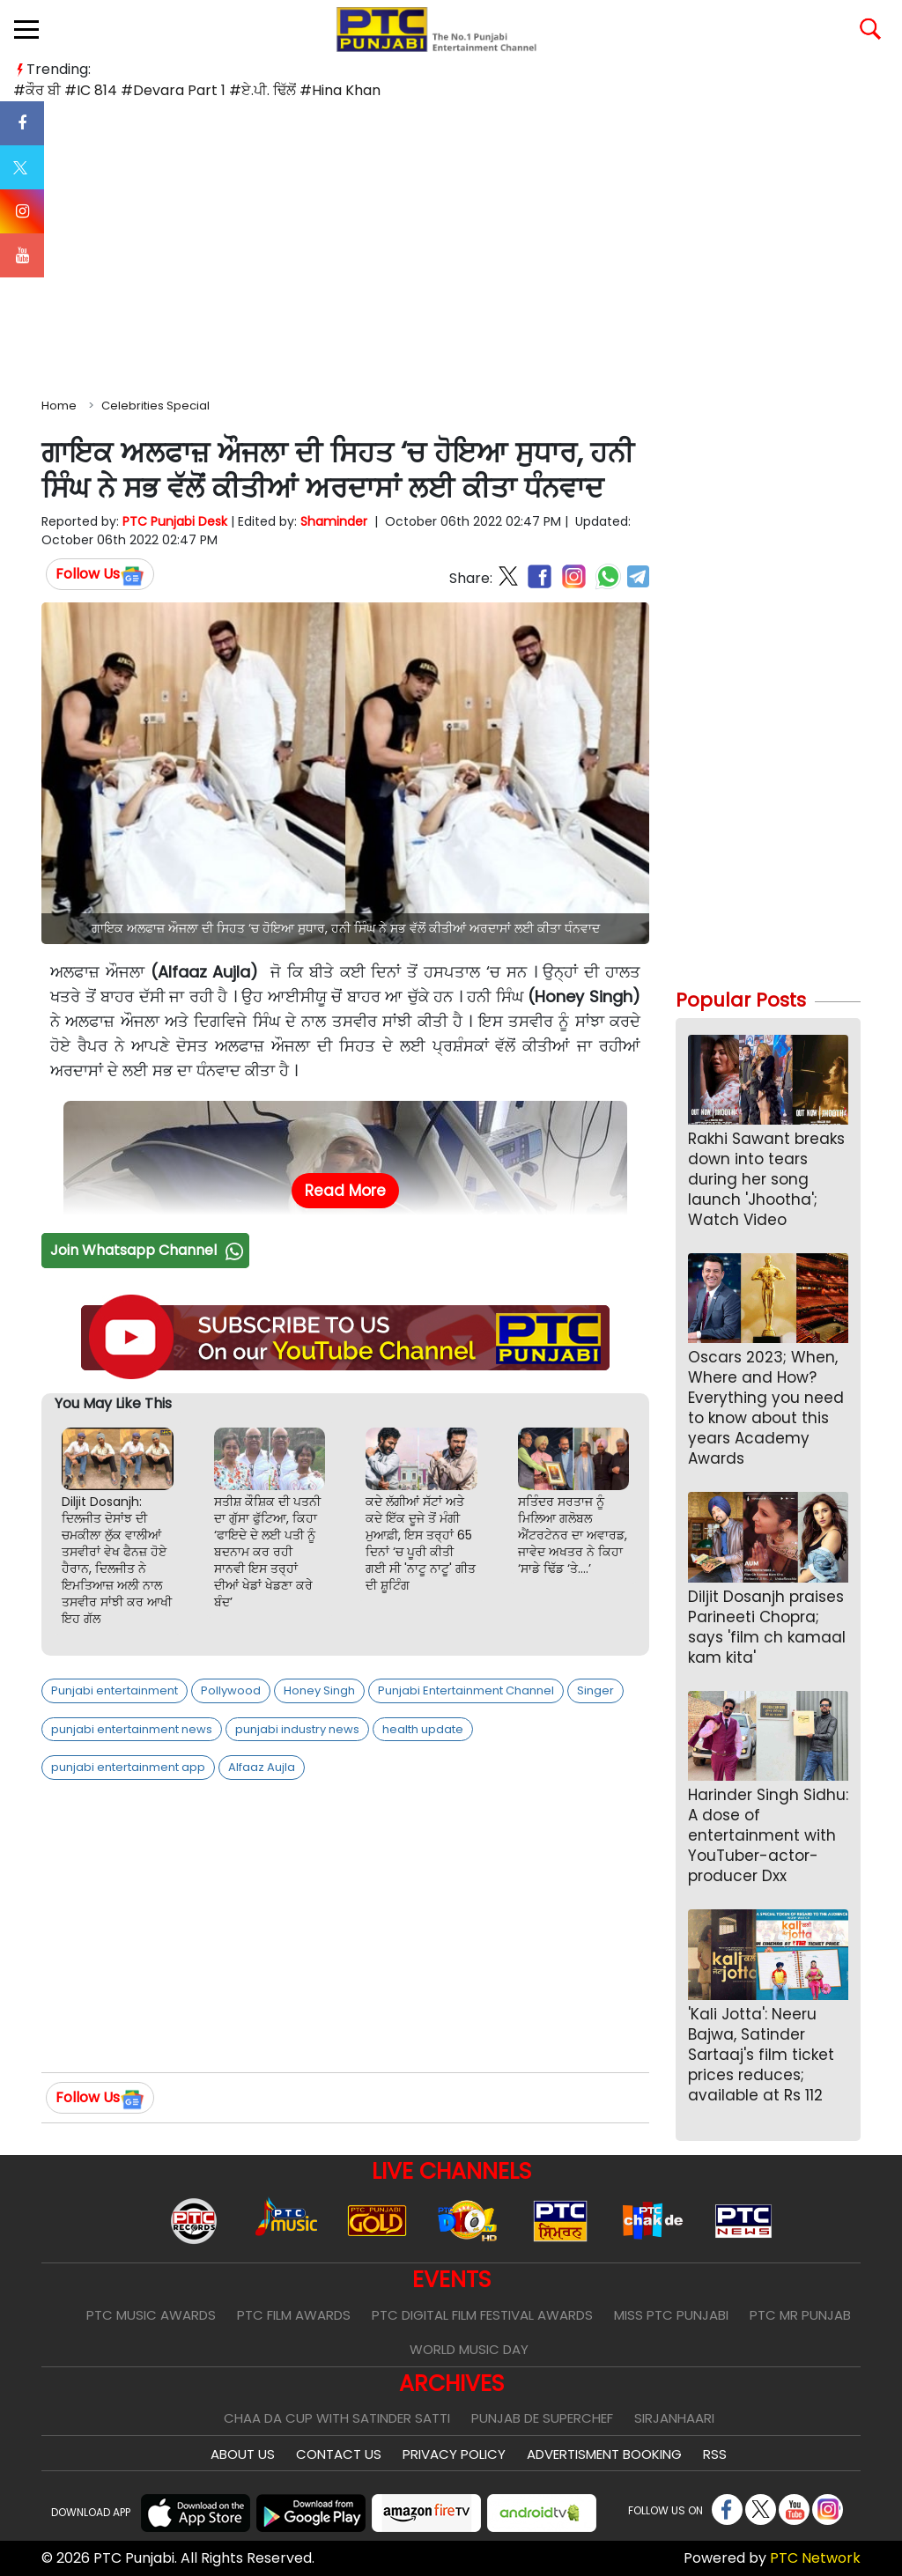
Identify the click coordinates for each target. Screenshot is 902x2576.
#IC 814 (90, 90)
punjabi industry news (297, 1729)
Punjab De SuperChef (542, 2418)
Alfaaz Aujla (261, 1767)
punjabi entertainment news (131, 1729)
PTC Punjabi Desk (174, 521)
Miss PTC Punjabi (671, 2315)
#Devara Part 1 (173, 90)
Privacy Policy (454, 2454)
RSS (715, 2454)
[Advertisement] (451, 245)
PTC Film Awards (294, 2315)
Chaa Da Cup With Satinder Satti (337, 2418)
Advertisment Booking (604, 2454)
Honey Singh (319, 1690)
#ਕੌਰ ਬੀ (37, 90)
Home (59, 405)
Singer (595, 1690)
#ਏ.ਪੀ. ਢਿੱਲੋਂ (262, 90)
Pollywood (231, 1690)
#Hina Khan (340, 90)
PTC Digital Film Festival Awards (482, 2315)
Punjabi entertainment (114, 1690)
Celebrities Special (155, 405)
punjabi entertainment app (128, 1767)
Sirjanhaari (674, 2418)
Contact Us (338, 2454)
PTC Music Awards (151, 2315)
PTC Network (815, 2558)
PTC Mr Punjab (800, 2315)
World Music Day (469, 2349)
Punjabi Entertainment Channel (466, 1690)
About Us (243, 2454)
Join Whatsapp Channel (149, 1250)
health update (422, 1729)
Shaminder (333, 521)
